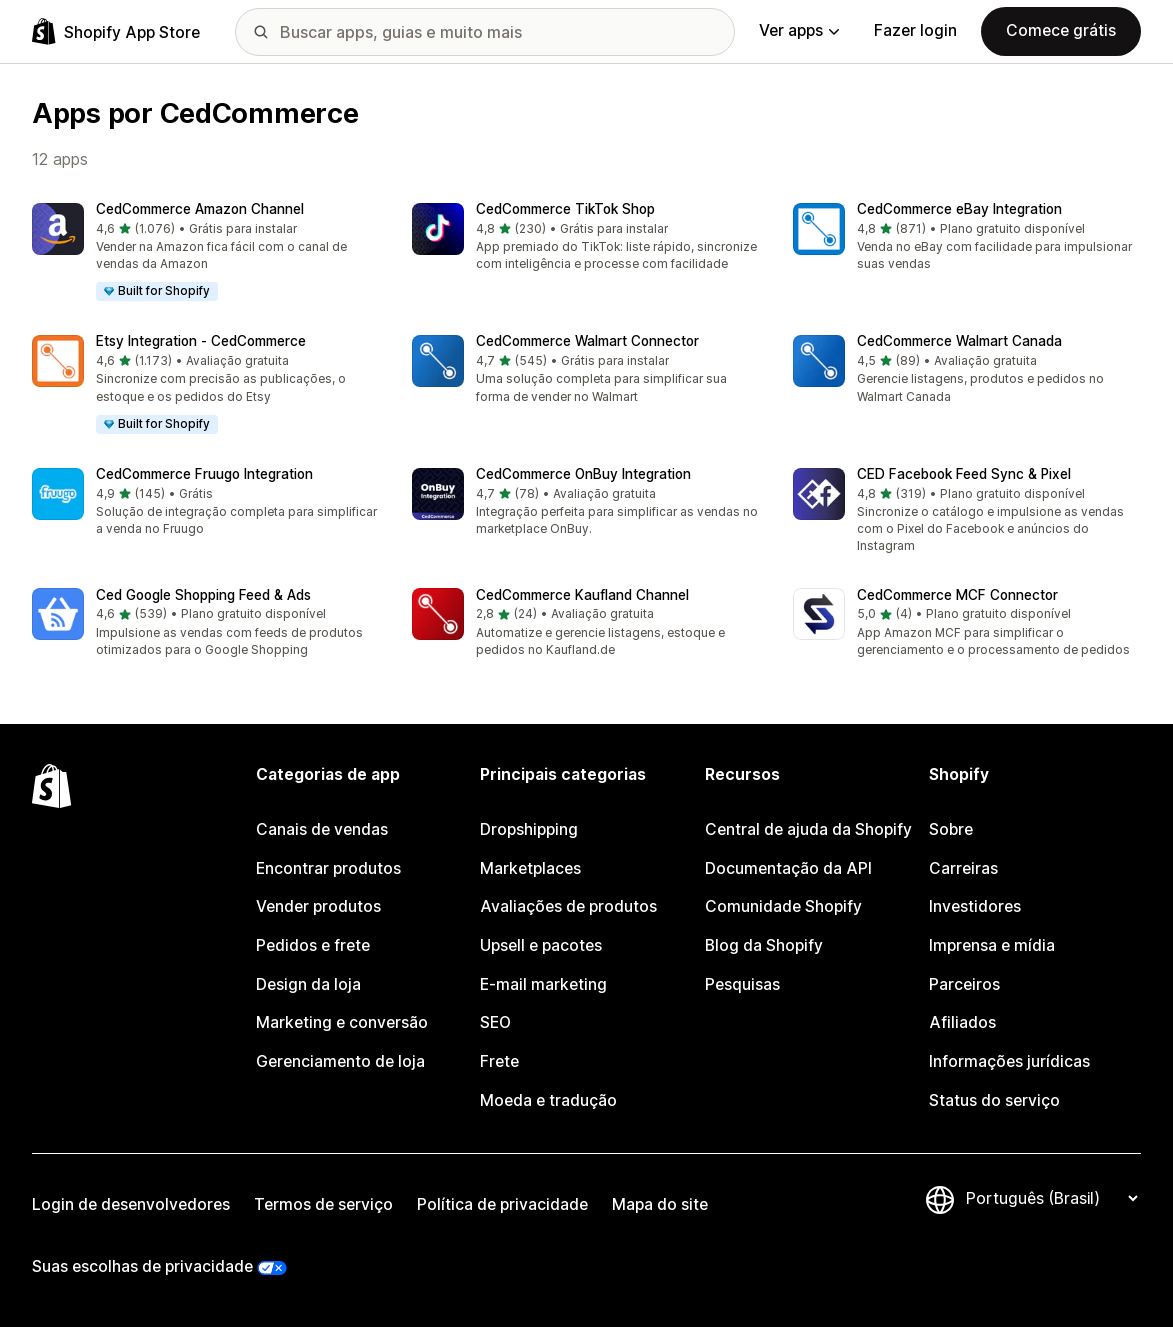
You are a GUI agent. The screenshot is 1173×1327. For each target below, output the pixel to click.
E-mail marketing (543, 984)
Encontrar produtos (328, 868)
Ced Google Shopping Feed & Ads (203, 595)
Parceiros (964, 984)
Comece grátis (1061, 30)
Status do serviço (994, 1100)
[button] (206, 253)
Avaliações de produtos (568, 906)
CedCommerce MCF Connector (957, 595)
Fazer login (915, 30)
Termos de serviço (323, 1204)
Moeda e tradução (548, 1100)
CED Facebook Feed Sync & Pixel (964, 474)
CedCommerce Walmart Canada (959, 341)
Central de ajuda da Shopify (808, 829)
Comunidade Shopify (783, 906)
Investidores (975, 906)
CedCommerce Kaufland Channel (582, 595)
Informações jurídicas (1009, 1061)
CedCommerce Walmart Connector (587, 341)
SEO (495, 1022)
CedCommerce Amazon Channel (200, 209)
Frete (499, 1061)
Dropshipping (529, 829)
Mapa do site (660, 1204)
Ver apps (799, 30)
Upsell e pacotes (541, 945)
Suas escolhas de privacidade (142, 1266)
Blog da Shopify (764, 945)
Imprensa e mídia (992, 945)
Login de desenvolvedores (131, 1204)
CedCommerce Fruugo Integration (204, 474)
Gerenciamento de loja (340, 1061)
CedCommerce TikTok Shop (565, 209)
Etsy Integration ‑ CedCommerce (201, 341)
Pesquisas (742, 984)
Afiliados (962, 1022)
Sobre (951, 829)
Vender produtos (318, 906)
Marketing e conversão (342, 1022)
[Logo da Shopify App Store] (116, 31)
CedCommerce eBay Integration (959, 209)
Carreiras (963, 868)
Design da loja (308, 984)
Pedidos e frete (313, 945)
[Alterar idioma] (1051, 1198)
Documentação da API (788, 868)
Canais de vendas (322, 829)
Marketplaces (530, 868)
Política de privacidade (502, 1204)
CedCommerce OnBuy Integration (583, 474)
